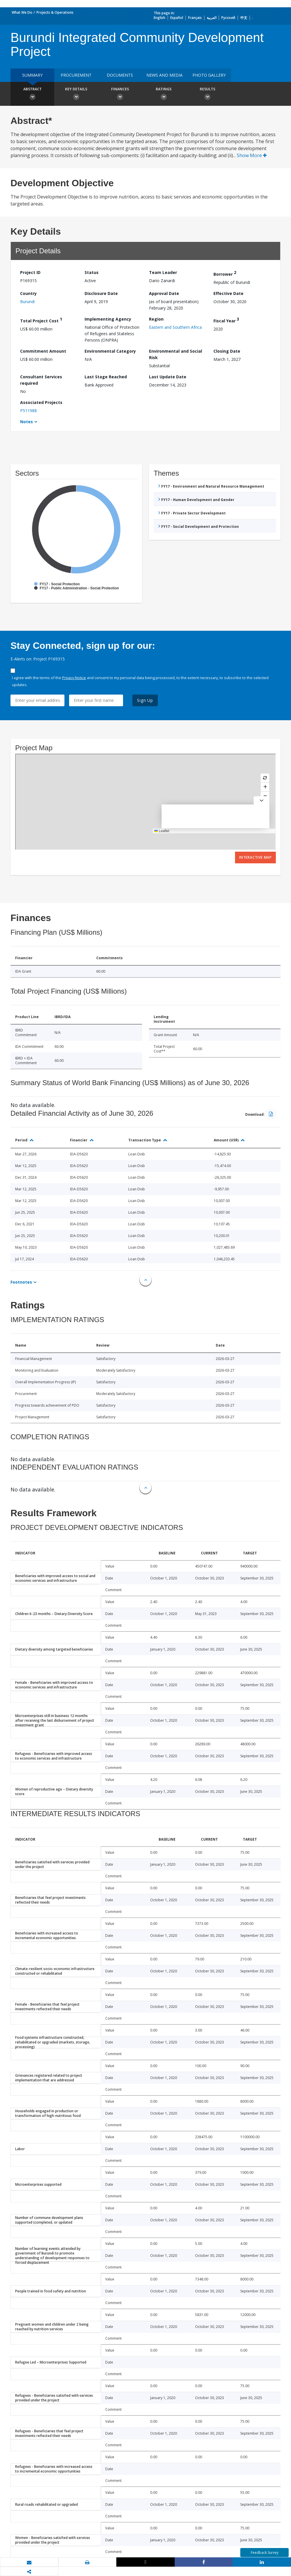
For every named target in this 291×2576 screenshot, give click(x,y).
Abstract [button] (32, 94)
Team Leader (163, 272)
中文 (243, 17)
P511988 (28, 410)
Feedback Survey (264, 2552)
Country (28, 293)
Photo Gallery (209, 75)
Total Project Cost (41, 320)
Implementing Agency (108, 319)
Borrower (224, 273)
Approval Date (164, 293)
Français (195, 17)
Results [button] (207, 94)
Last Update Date (167, 376)
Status (92, 272)
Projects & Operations (54, 12)
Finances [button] (120, 94)
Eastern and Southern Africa (175, 327)
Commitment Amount (43, 351)
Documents (120, 75)
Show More (252, 155)
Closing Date (226, 351)
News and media (164, 75)
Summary (32, 75)
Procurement (76, 75)
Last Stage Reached (106, 376)
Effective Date (228, 293)
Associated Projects (41, 402)
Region (156, 319)
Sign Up (145, 700)
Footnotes (21, 1282)
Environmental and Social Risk (175, 354)
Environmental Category (110, 351)
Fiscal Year (226, 320)
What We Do (22, 12)
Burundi (27, 301)
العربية (211, 17)
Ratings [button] (163, 94)
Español (176, 17)
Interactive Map (255, 857)
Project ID (30, 272)
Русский (228, 17)
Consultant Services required (41, 380)
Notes (26, 421)
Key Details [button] (76, 94)
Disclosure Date (101, 293)
